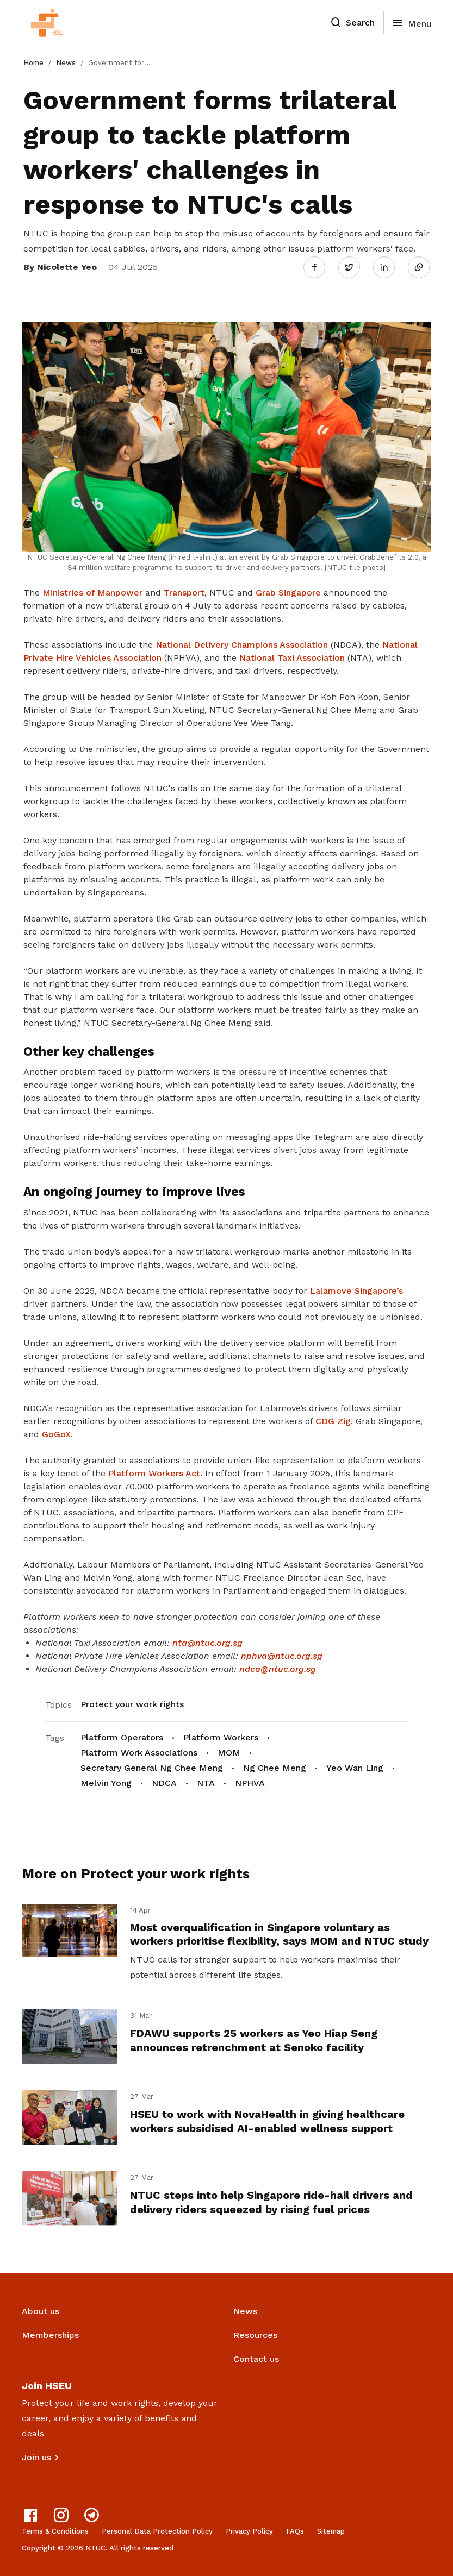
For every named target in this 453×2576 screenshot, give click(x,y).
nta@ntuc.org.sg (207, 1643)
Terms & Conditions (55, 2531)
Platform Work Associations (138, 1752)
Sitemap (331, 2531)
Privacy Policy (249, 2531)
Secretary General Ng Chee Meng (151, 1768)
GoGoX (56, 1434)
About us (40, 2311)
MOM (229, 1752)
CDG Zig (333, 1421)
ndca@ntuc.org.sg (277, 1669)
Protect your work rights (132, 1704)
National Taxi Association (293, 658)
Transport (184, 592)
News (66, 63)
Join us (36, 2457)
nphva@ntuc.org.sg (281, 1656)
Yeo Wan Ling (354, 1768)
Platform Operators (121, 1737)
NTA (206, 1783)
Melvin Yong (106, 1783)
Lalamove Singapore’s (356, 1291)
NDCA (164, 1783)
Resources (255, 2335)
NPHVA (250, 1783)
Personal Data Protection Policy (157, 2531)
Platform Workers (220, 1737)
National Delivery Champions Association (242, 645)
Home (33, 63)
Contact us (256, 2359)
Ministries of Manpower (92, 592)
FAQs (295, 2531)
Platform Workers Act (154, 1473)
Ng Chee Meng (274, 1768)
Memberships (50, 2335)
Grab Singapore (288, 592)
